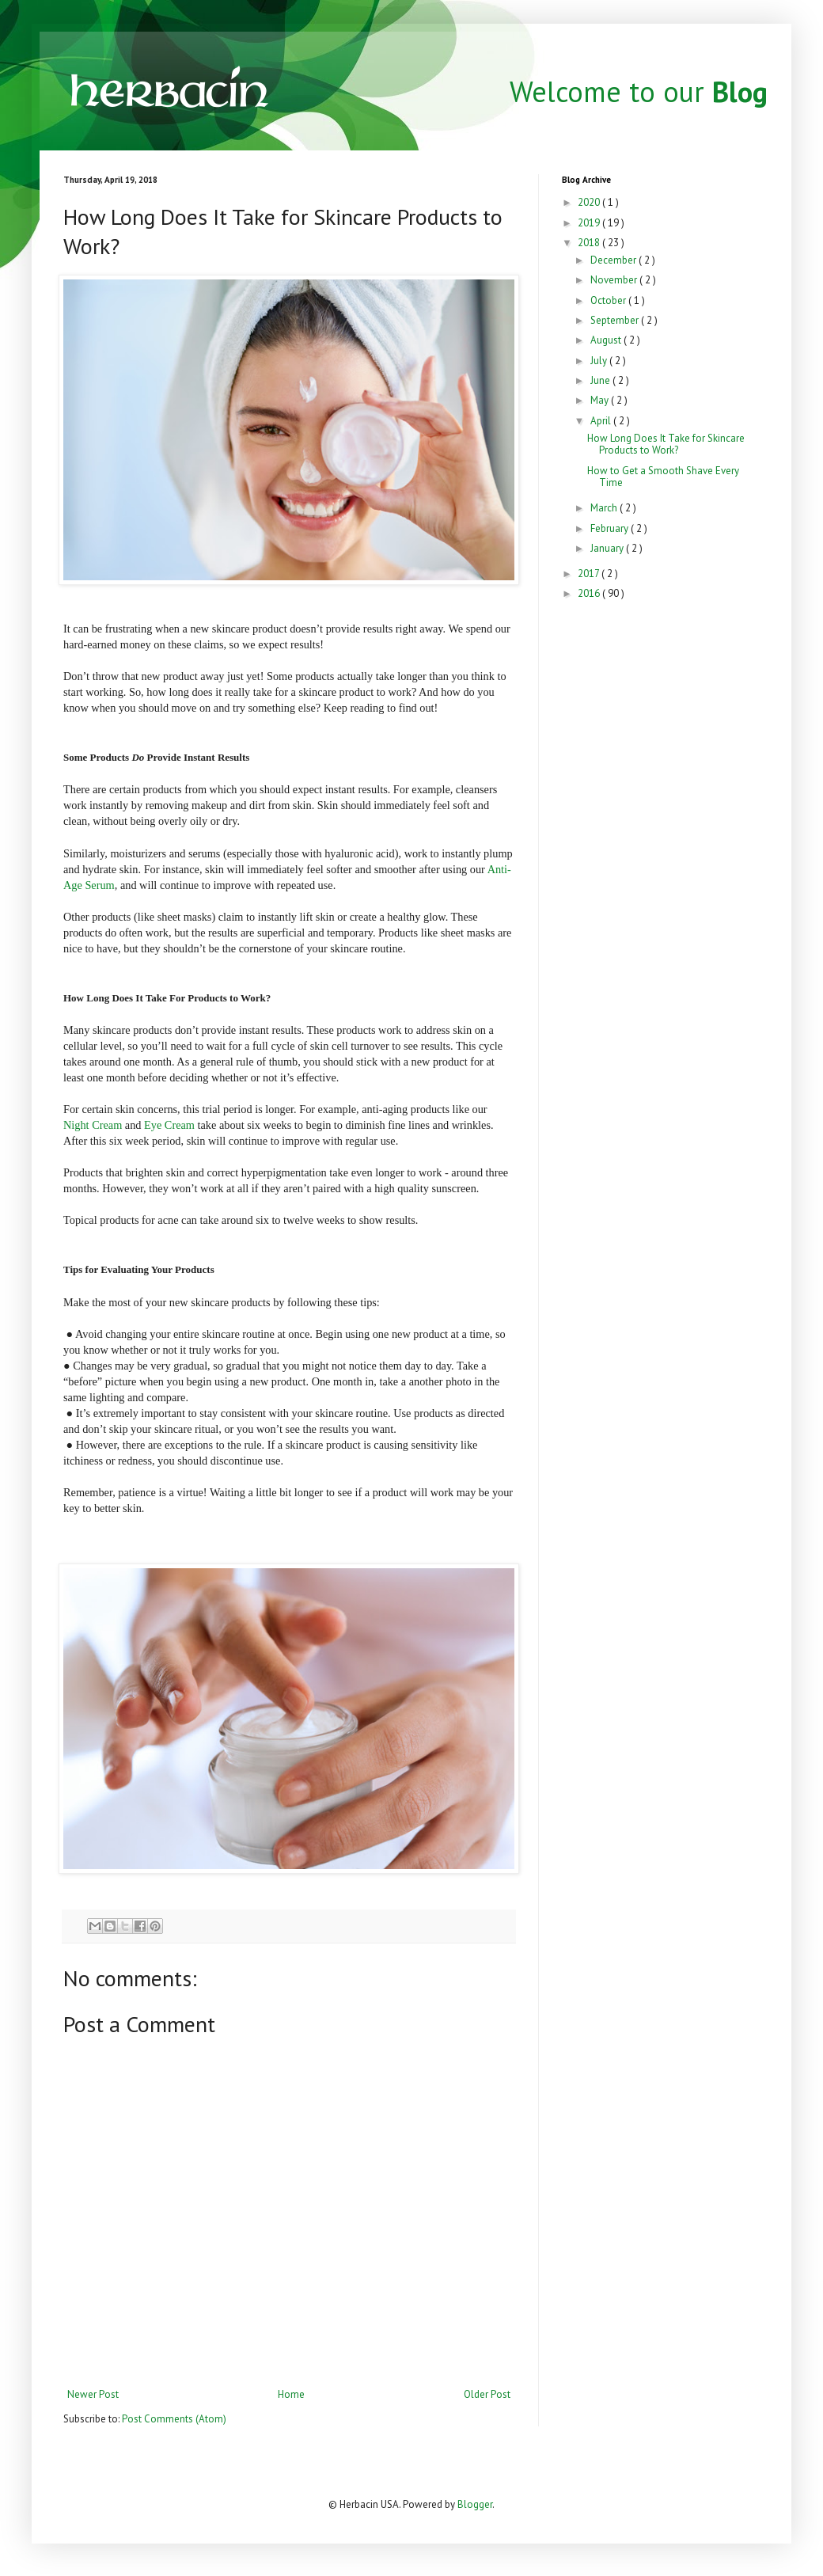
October (609, 300)
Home (291, 2394)
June (601, 380)
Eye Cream (169, 1125)
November (614, 280)
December (614, 260)
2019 (590, 223)
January (608, 548)
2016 (590, 593)
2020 (590, 202)
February (610, 528)
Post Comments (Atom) (174, 2419)
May (600, 400)
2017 (589, 573)
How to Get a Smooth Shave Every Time (663, 477)
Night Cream (92, 1125)
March (605, 508)
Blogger (474, 2504)
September (615, 320)
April (601, 420)
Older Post (487, 2394)
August (607, 340)
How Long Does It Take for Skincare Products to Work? (666, 444)
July (599, 360)
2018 (590, 242)
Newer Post (93, 2394)
